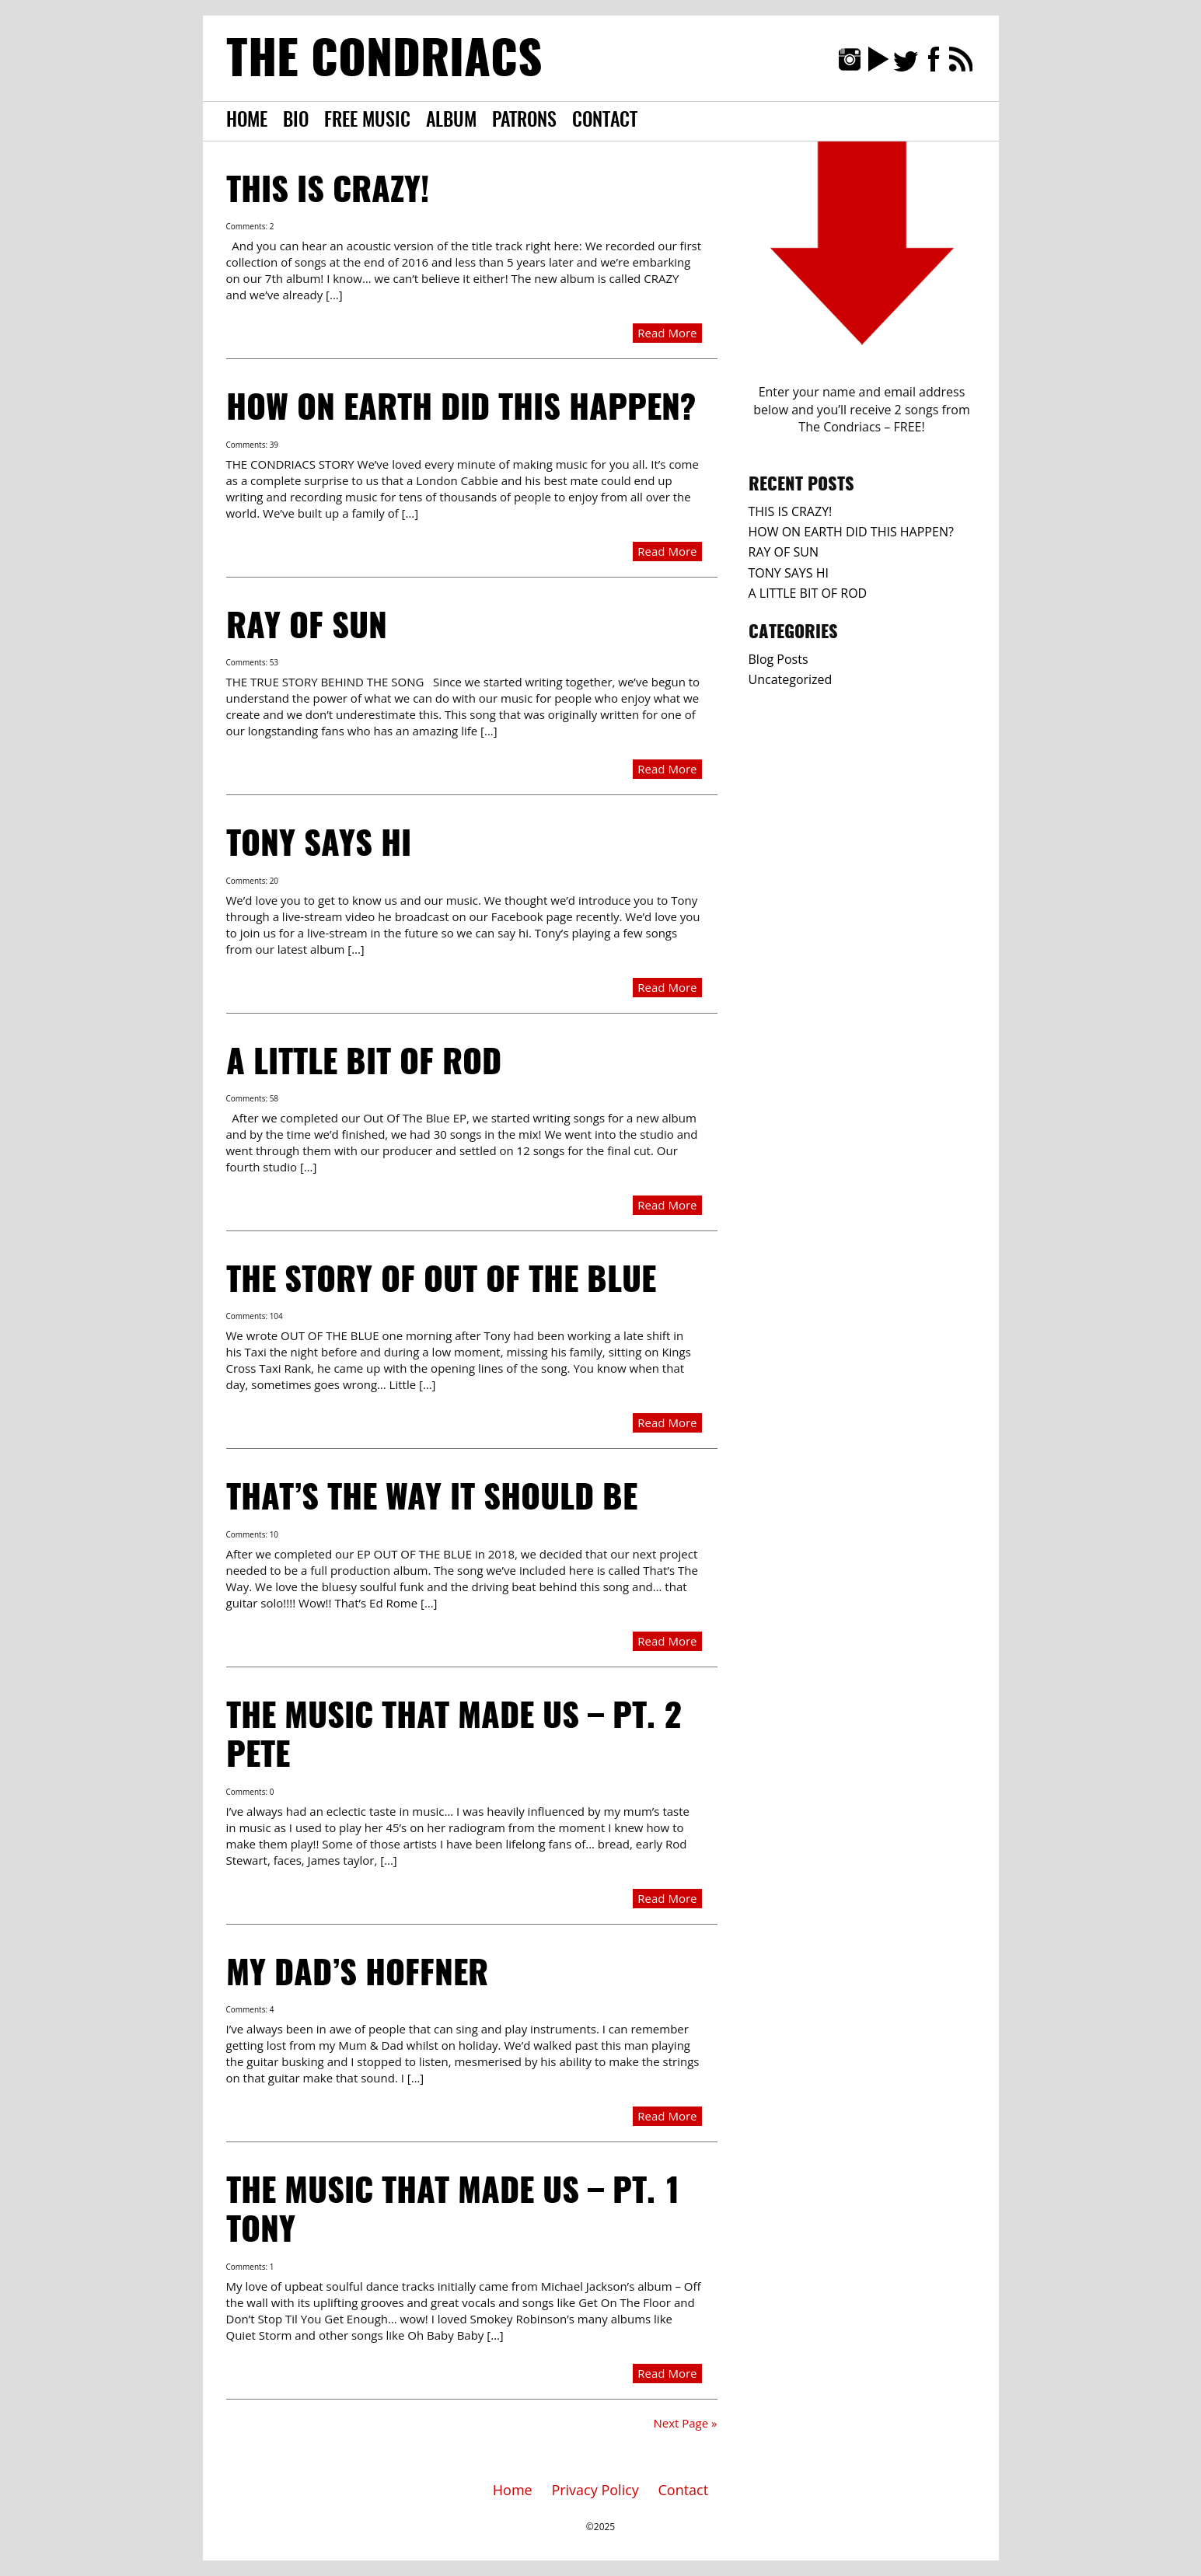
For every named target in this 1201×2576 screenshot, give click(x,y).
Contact (604, 121)
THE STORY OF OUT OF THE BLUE (441, 1281)
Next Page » (685, 2423)
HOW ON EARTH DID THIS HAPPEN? (461, 409)
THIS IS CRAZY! (327, 192)
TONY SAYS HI (318, 845)
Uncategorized (791, 679)
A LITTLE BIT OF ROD (363, 1064)
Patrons (524, 121)
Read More (667, 332)
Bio (296, 121)
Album (451, 121)
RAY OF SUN (306, 628)
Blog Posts (778, 659)
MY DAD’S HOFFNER (357, 1975)
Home (246, 121)
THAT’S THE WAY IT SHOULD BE (431, 1499)
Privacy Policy (594, 2489)
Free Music (367, 121)
